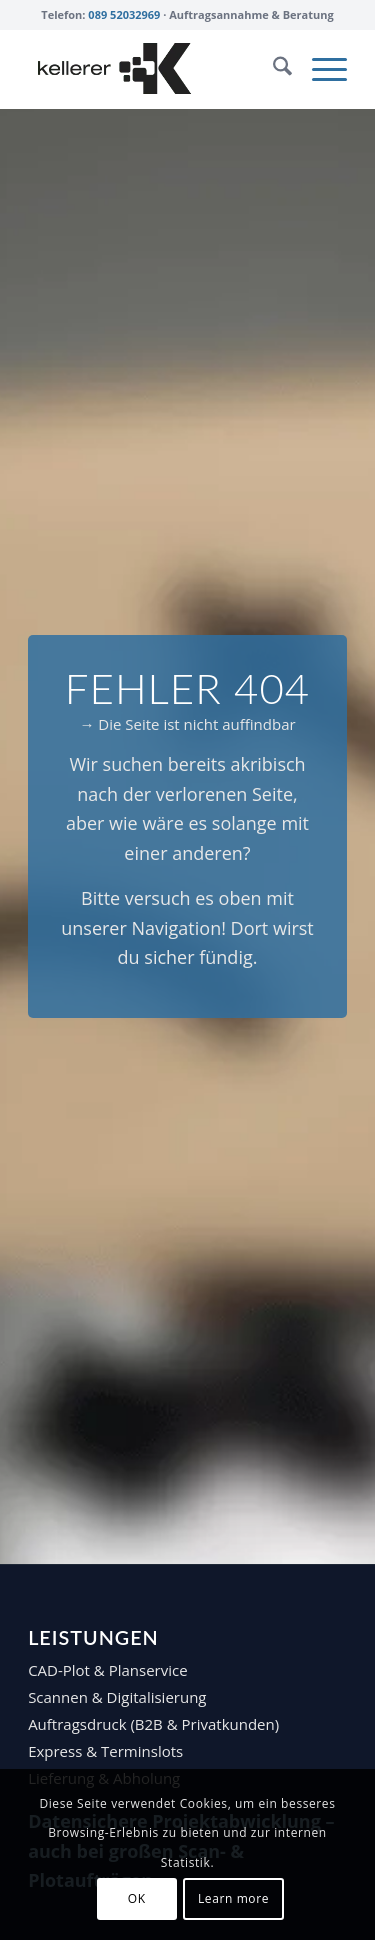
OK (137, 1898)
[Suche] (272, 69)
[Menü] (319, 69)
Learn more (233, 1898)
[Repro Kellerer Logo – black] (155, 69)
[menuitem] (272, 69)
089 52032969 (124, 14)
